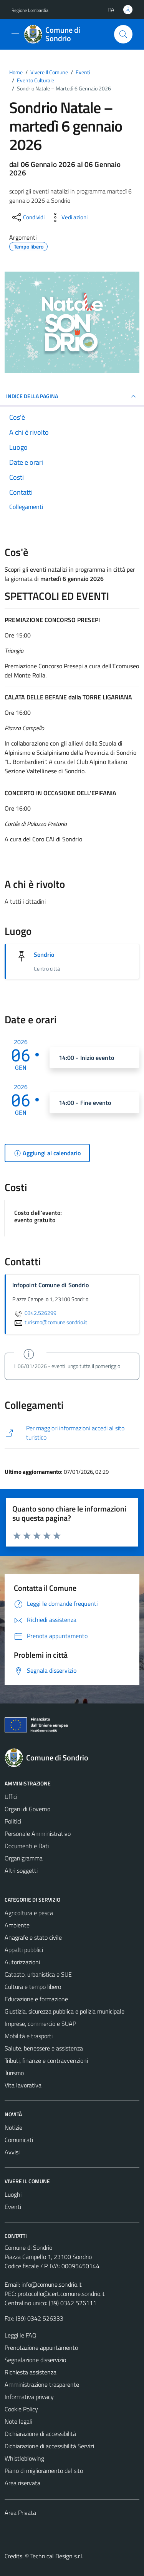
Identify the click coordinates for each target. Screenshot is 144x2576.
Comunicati (19, 2139)
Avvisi (12, 2152)
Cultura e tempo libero (33, 1986)
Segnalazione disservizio (35, 2359)
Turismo (14, 2072)
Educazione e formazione (36, 1999)
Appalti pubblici (24, 1949)
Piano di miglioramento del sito (44, 2470)
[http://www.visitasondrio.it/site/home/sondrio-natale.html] (72, 1432)
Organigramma (24, 1858)
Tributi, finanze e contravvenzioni (46, 2060)
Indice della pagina (72, 396)
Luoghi (13, 2194)
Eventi (13, 2206)
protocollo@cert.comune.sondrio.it (61, 2293)
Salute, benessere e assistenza (44, 2048)
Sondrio (44, 954)
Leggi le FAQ (20, 2335)
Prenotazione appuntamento (41, 2347)
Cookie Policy (21, 2409)
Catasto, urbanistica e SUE (38, 1974)
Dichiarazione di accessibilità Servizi (49, 2446)
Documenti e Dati (27, 1845)
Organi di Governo (27, 1809)
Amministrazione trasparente (42, 2384)
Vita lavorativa (23, 2085)
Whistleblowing (24, 2458)
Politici (13, 1821)
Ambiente (17, 1925)
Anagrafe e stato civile (33, 1937)
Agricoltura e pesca (29, 1912)
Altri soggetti (21, 1870)
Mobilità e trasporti (29, 2035)
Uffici (11, 1796)
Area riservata (22, 2483)
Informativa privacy (29, 2396)
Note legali (18, 2421)
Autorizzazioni (22, 1962)
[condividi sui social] (27, 217)
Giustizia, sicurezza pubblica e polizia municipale (64, 2011)
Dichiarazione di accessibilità (40, 2433)
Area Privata (20, 2512)
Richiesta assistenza (30, 2372)
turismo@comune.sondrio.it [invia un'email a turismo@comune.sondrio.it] (49, 1322)
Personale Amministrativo (38, 1833)
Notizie (13, 2127)
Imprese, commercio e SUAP (40, 2023)
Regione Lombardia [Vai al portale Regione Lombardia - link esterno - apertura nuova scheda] (30, 10)
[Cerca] (123, 34)
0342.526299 (34, 1313)
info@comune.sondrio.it (52, 2284)
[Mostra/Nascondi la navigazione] (15, 33)
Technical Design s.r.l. (56, 2556)
